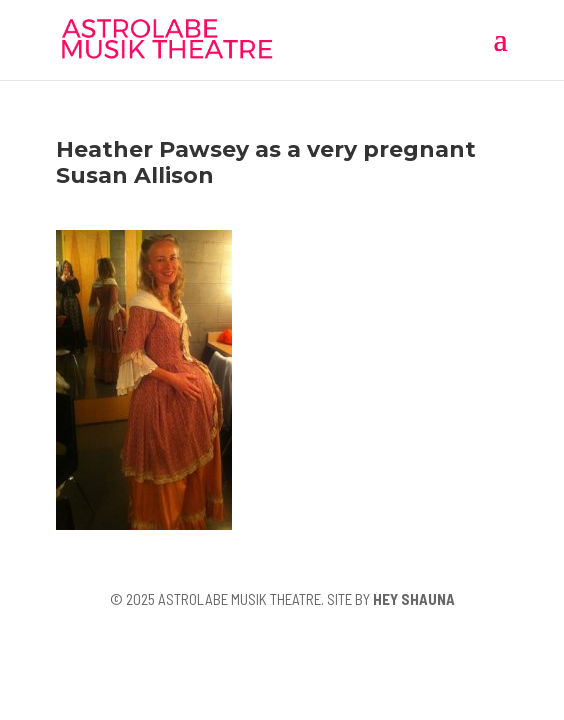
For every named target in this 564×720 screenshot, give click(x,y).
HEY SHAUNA (414, 599)
